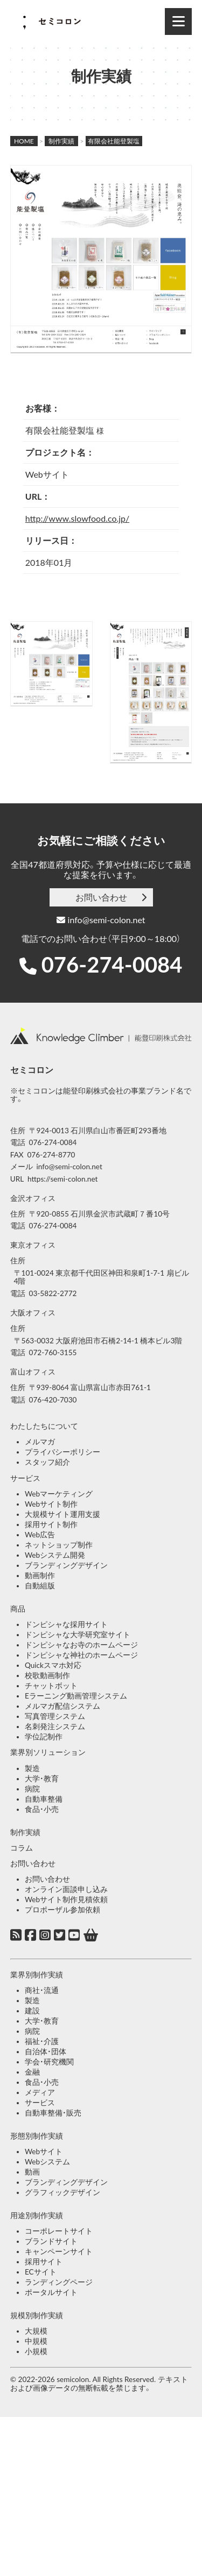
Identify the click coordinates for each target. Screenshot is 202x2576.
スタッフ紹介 (47, 1462)
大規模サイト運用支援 (62, 1514)
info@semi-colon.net (101, 920)
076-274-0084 (112, 964)
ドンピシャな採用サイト (66, 1624)
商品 (17, 1608)
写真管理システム (55, 1716)
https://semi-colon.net (62, 1179)
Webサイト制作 (51, 1504)
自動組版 (40, 1585)
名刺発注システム (55, 1726)
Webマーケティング (59, 1494)
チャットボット (51, 1685)
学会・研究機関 (49, 2061)
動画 (32, 2172)
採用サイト (43, 2261)
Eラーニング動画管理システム (76, 1696)
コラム (21, 1848)
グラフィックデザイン (62, 2192)
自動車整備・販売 (53, 2113)
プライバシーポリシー (62, 1452)
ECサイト (41, 2272)
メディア (40, 2092)
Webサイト (43, 2151)
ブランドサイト (51, 2241)
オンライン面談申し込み (66, 1889)
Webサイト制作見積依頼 (66, 1899)
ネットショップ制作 (59, 1545)
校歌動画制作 (47, 1675)
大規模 (36, 2331)
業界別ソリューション (48, 1752)
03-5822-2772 (53, 1293)
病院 (32, 1789)
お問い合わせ (101, 897)
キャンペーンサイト (59, 2251)
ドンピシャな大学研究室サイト (77, 1634)
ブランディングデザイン (66, 1565)
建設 (32, 2010)
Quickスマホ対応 (53, 1665)
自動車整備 (43, 1799)
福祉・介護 (42, 2041)
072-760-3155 (53, 1352)
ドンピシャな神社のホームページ (81, 1655)
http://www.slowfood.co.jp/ (77, 518)
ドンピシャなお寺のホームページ (81, 1644)
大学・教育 (42, 1778)
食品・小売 (42, 1809)
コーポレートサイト (59, 2231)
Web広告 (40, 1534)
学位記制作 (43, 1736)
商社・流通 (42, 1990)
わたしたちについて (44, 1426)
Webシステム (47, 2161)
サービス (25, 1478)
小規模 (36, 2351)
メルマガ (40, 1441)
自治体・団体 (45, 2051)
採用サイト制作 (51, 1524)
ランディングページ (59, 2282)
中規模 (36, 2341)
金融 (32, 2072)
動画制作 (40, 1575)
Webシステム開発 (55, 1555)
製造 (32, 1768)
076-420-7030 (53, 1399)
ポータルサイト (51, 2292)
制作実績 (25, 1832)
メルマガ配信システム (62, 1706)
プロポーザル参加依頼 (62, 1909)
